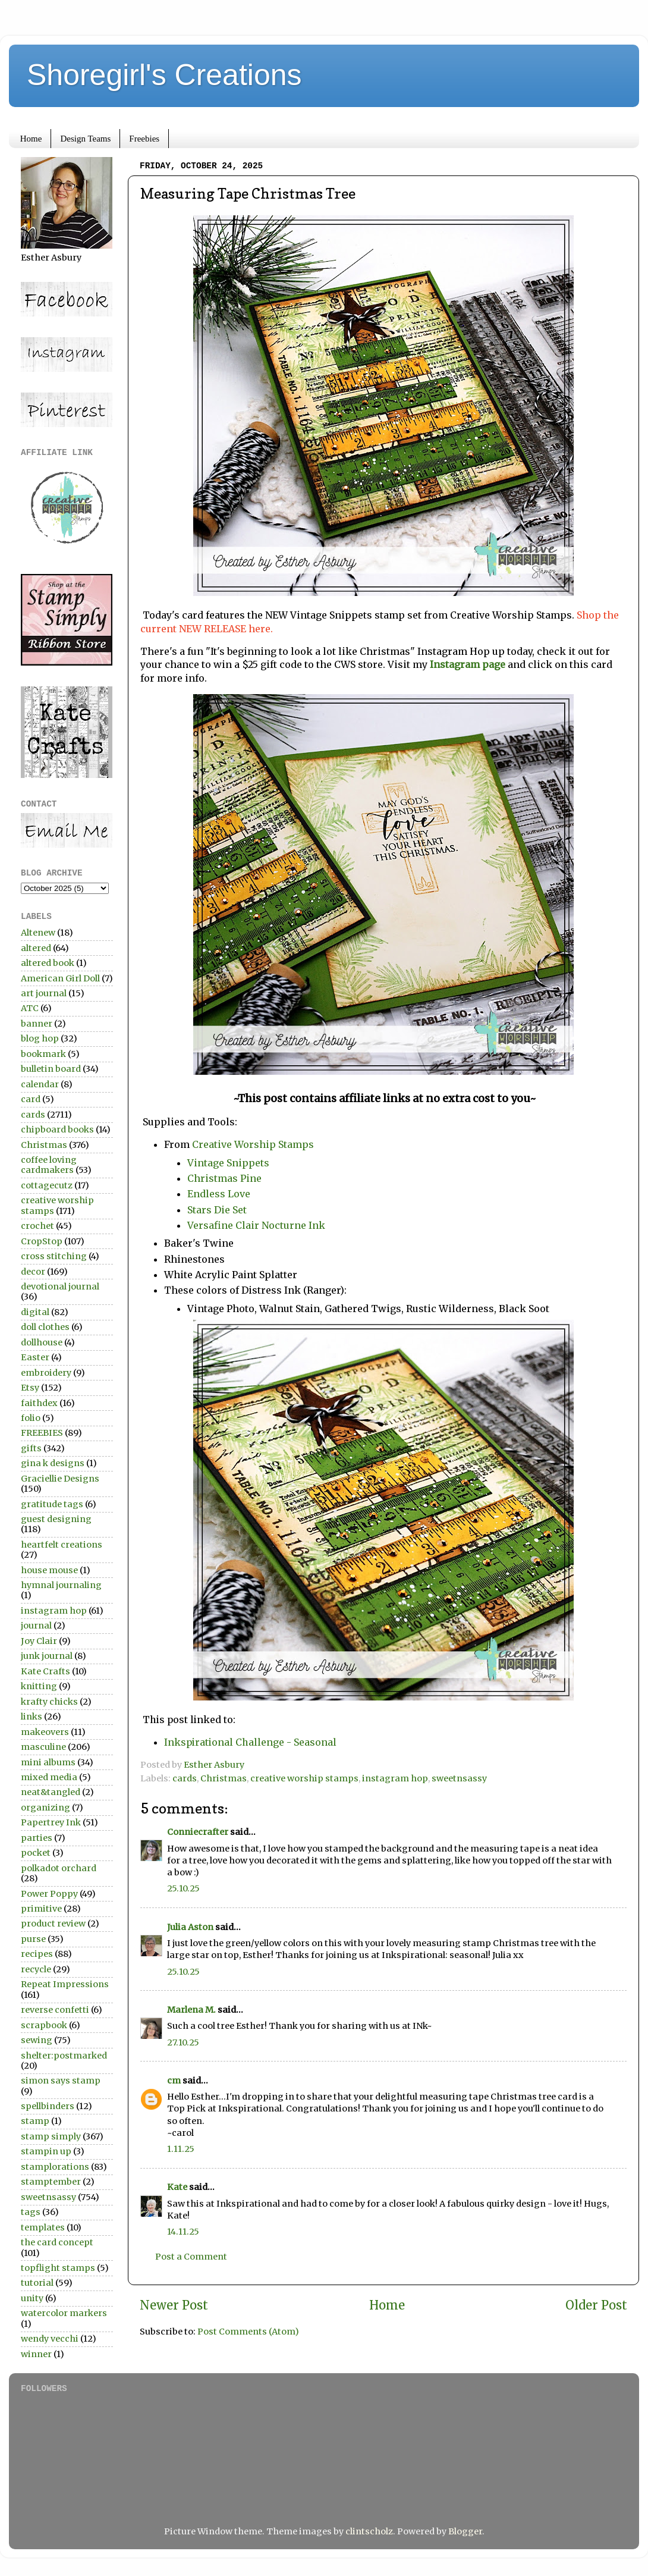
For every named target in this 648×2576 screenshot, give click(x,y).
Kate (177, 2187)
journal (36, 1625)
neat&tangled (50, 1792)
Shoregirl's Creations (164, 75)
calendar (40, 1084)
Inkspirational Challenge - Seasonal (250, 1742)
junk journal (47, 1656)
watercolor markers (64, 2313)
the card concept (57, 2242)
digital (35, 1312)
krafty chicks (49, 1701)
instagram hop (395, 1778)
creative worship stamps (304, 1778)
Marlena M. (191, 2009)
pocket (36, 1852)
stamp (35, 2121)
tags (30, 2212)
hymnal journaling (61, 1585)
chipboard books (57, 1129)
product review (53, 1923)
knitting (39, 1686)
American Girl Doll (60, 978)
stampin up (46, 2151)
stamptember (51, 2181)
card (30, 1099)
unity (32, 2298)
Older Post (596, 2305)
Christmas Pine (224, 1178)
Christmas (223, 1778)
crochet (37, 1225)
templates (43, 2227)
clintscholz (369, 2531)
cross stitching (54, 1256)
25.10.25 (183, 1888)
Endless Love (218, 1194)
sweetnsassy (459, 1778)
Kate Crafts (45, 1671)
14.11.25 (183, 2231)
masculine (43, 1747)
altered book (47, 963)
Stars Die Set (218, 1210)
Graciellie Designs (60, 1478)
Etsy (30, 1387)
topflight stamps (58, 2268)
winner (36, 2354)
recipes (37, 1954)
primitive (41, 1908)
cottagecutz (47, 1185)
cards (184, 1778)
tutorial (37, 2282)
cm (174, 2080)
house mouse (49, 1570)
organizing (45, 1807)
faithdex (39, 1403)
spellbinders (47, 2106)
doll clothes (45, 1327)
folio (30, 1418)
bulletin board (51, 1068)
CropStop (41, 1241)
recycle (36, 1969)
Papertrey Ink (51, 1822)
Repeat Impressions (65, 1984)
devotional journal (60, 1286)
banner (36, 1023)
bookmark (43, 1054)
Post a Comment (191, 2256)
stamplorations (55, 2166)
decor (33, 1271)
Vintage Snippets (228, 1163)
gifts (31, 1448)
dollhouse (41, 1342)
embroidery (46, 1372)
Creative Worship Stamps (253, 1144)
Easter (35, 1357)
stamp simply (51, 2136)
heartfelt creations (61, 1544)
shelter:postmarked (64, 2055)
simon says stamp (60, 2080)
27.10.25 (183, 2042)
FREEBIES (42, 1432)
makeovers (45, 1732)
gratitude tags (52, 1504)
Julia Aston (190, 1927)
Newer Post (174, 2305)
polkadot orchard (58, 1868)
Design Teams (85, 138)
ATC (30, 1008)
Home (31, 138)
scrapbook (44, 2025)
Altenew (38, 932)
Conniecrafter (197, 1832)
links (31, 1716)
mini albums (48, 1762)
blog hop (40, 1038)
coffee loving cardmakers (49, 1164)
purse (33, 1939)
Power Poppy (49, 1893)
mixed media (49, 1777)
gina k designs (52, 1463)
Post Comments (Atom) (248, 2331)
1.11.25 (180, 2149)
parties (36, 1838)
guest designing (56, 1519)
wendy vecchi (49, 2338)
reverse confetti (55, 2009)
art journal (44, 993)
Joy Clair (39, 1641)
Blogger (465, 2531)
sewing (36, 2040)
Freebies (144, 138)
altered (36, 948)
